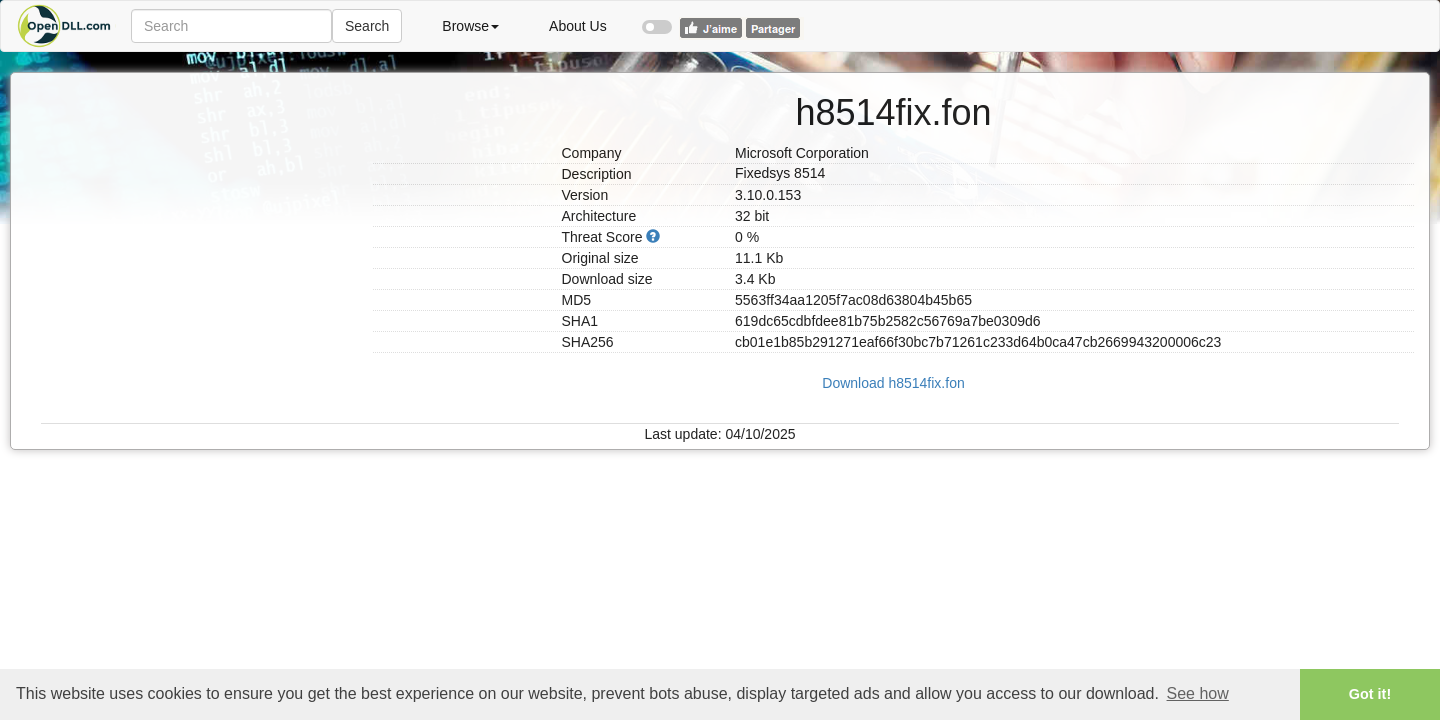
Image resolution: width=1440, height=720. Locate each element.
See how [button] (1198, 693)
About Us (578, 26)
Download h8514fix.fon (893, 383)
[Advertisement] (199, 198)
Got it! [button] (1370, 694)
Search (367, 26)
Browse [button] (470, 26)
